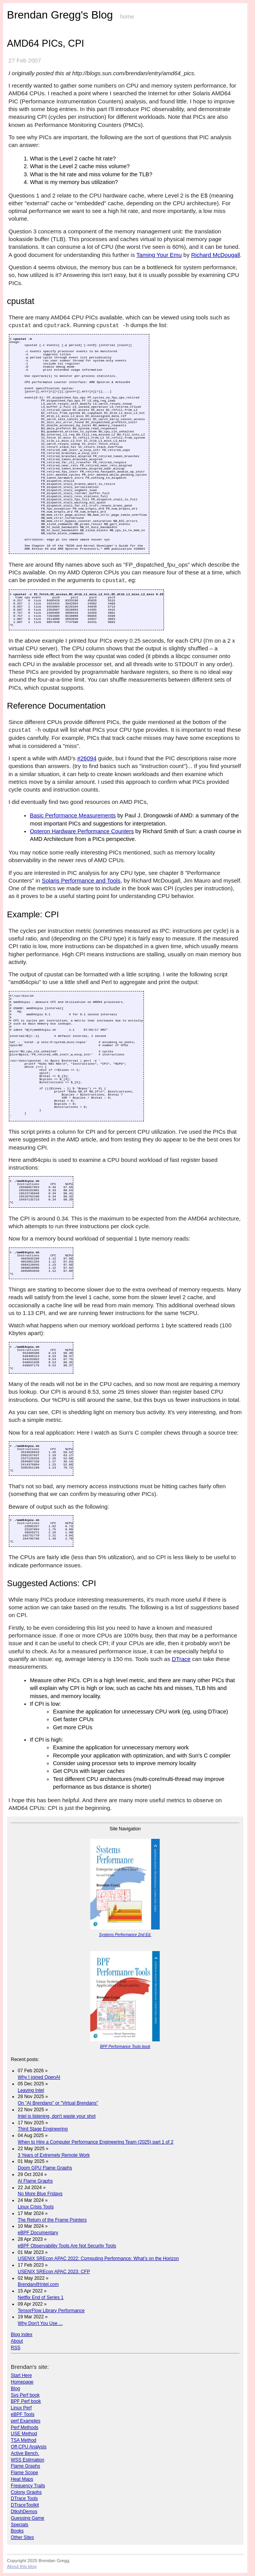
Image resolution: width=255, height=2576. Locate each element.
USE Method (24, 2433)
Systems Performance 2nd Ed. (125, 1935)
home (127, 17)
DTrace (181, 1659)
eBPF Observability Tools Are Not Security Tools (67, 2246)
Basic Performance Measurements (73, 815)
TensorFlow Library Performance (51, 2310)
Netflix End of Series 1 (41, 2297)
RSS (15, 2347)
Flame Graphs (25, 2466)
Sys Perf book (25, 2395)
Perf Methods (24, 2427)
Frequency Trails (28, 2485)
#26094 (86, 758)
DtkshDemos (24, 2511)
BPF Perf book (26, 2401)
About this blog (22, 2566)
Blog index (21, 2334)
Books (17, 2531)
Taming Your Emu (159, 255)
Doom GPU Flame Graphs (45, 2168)
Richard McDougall (215, 255)
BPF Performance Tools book (125, 2046)
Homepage (22, 2382)
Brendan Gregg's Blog (60, 15)
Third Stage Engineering (43, 2129)
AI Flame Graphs (35, 2181)
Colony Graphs (26, 2492)
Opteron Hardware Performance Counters (82, 831)
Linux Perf (21, 2408)
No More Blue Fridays (40, 2193)
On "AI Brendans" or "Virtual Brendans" (58, 2103)
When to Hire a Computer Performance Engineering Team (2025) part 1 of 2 (95, 2142)
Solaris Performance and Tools (81, 880)
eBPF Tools (22, 2414)
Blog (15, 2388)
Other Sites (22, 2537)
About (17, 2341)
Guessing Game (27, 2518)
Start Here (21, 2375)
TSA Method (23, 2440)
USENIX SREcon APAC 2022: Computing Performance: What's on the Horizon (98, 2258)
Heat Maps (22, 2479)
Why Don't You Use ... (40, 2323)
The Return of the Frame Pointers (52, 2220)
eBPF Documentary (38, 2232)
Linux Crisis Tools (36, 2207)
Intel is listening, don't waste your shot (57, 2116)
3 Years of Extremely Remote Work (54, 2155)
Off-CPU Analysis (28, 2446)
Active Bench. (25, 2453)
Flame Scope (24, 2472)
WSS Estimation (27, 2460)
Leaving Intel (31, 2090)
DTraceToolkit (25, 2505)
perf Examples (26, 2421)
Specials (19, 2524)
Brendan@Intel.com (38, 2284)
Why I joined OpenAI (39, 2077)
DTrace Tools (24, 2498)
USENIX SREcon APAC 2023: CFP (54, 2271)
